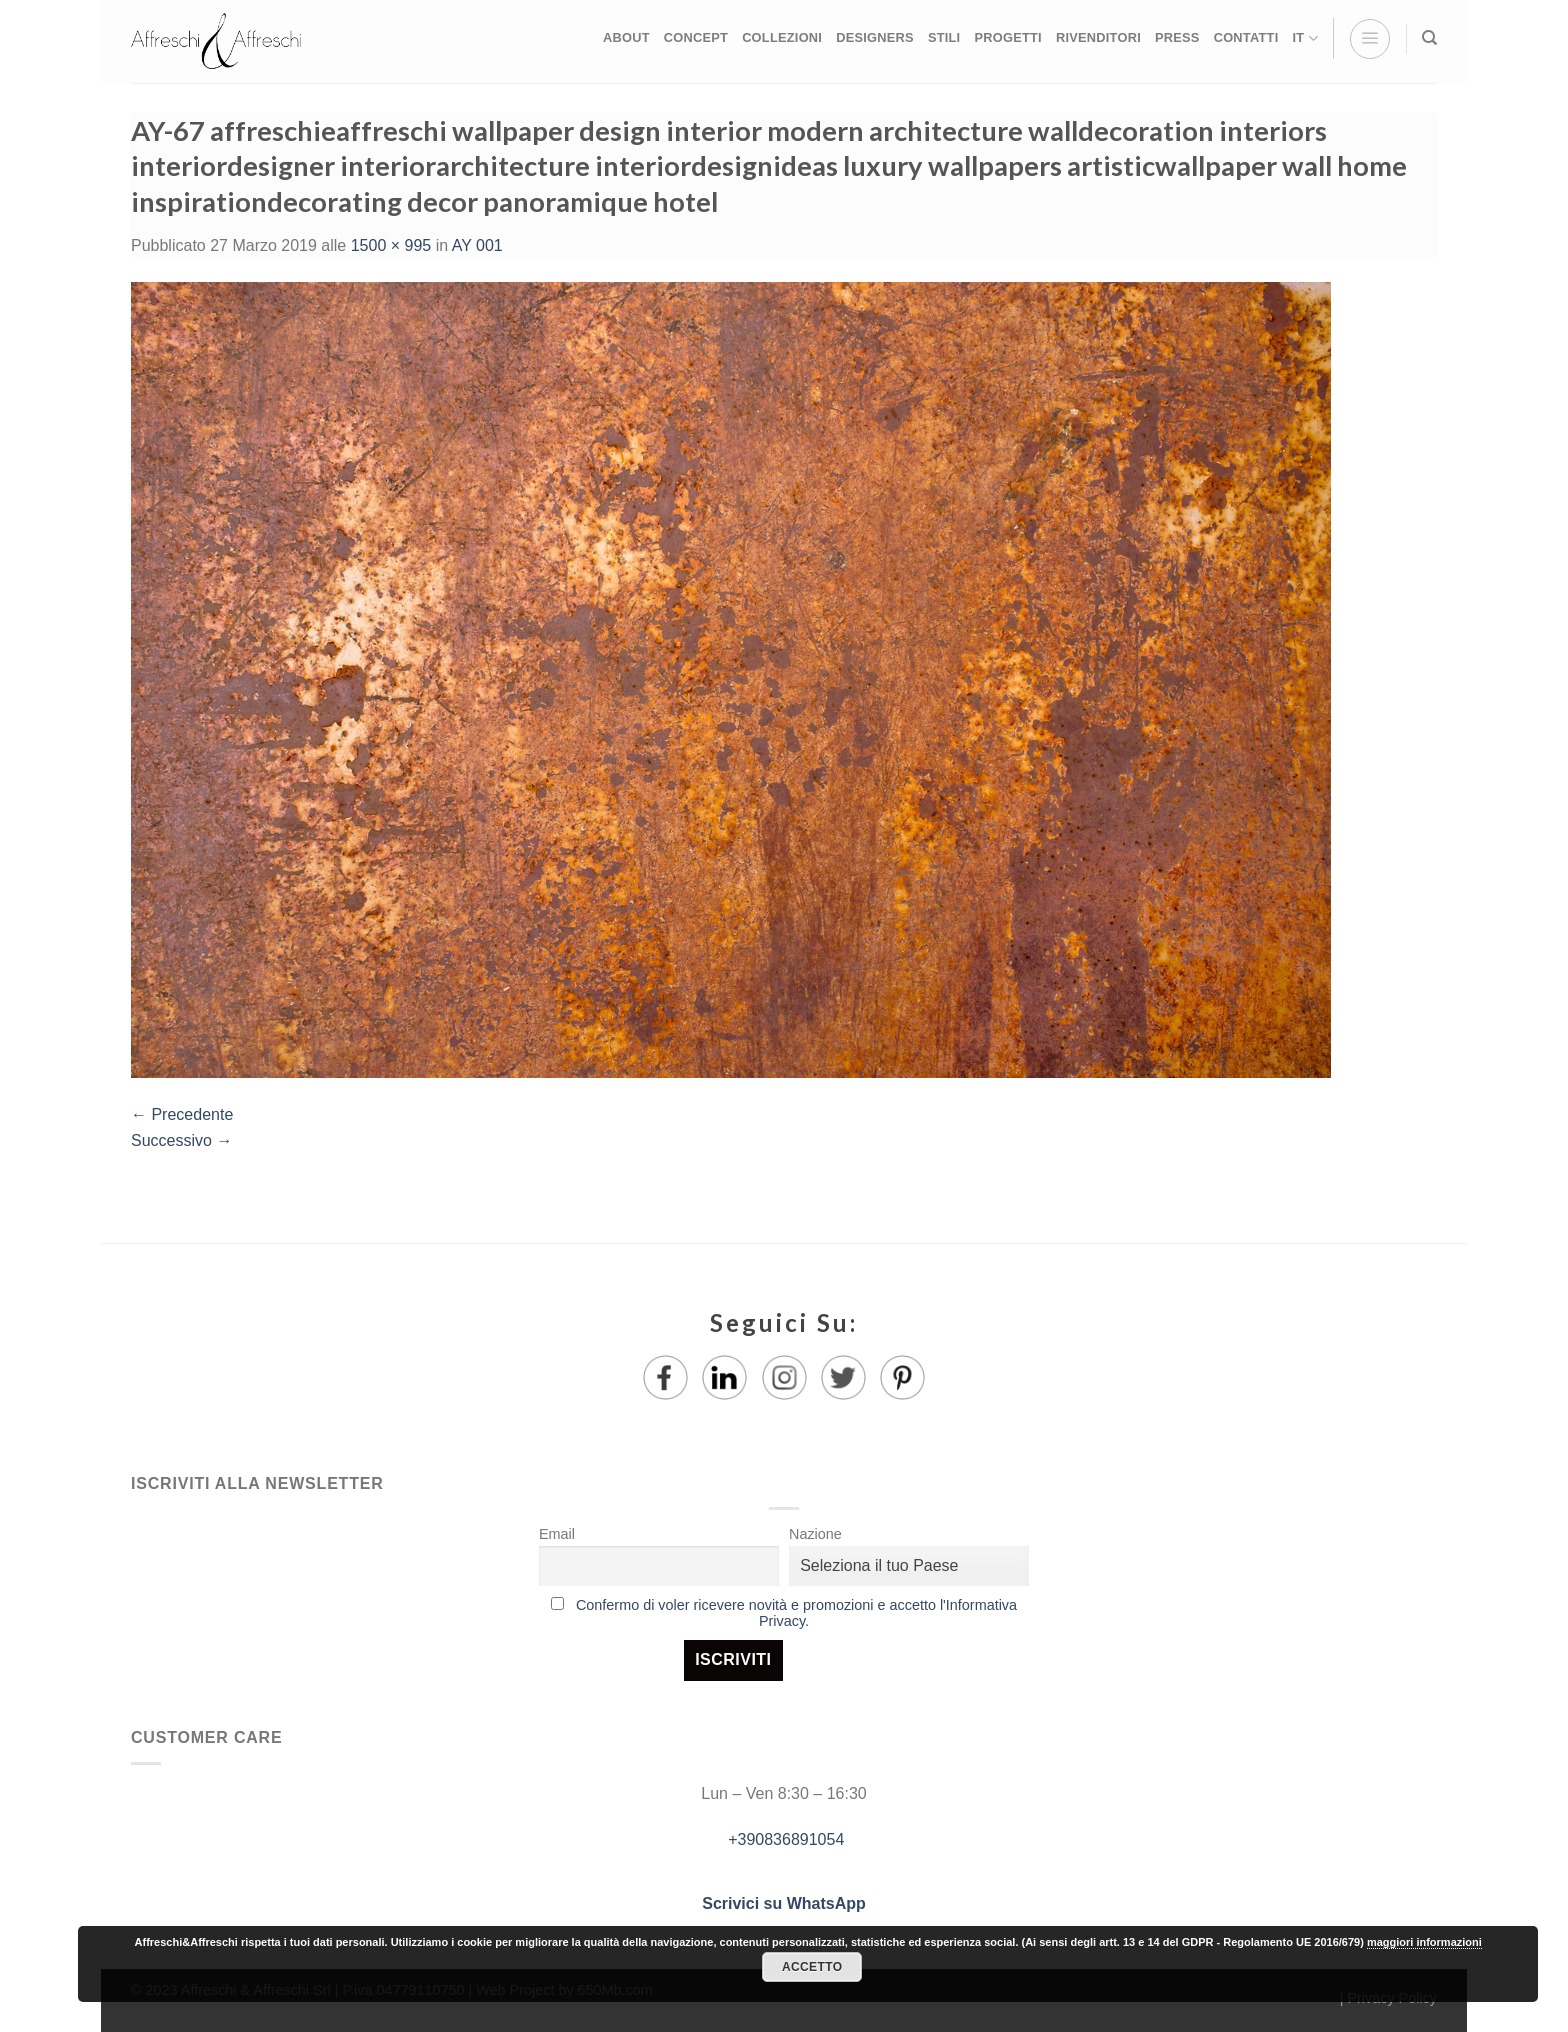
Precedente (182, 1114)
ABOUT (626, 37)
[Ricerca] (1429, 38)
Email (557, 1534)
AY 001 (477, 245)
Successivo (181, 1140)
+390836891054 (784, 1839)
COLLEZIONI (782, 37)
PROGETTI (1007, 37)
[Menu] (1370, 39)
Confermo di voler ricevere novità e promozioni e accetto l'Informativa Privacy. (796, 1613)
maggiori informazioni (1424, 1942)
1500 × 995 (391, 245)
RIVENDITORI (1098, 37)
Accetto (812, 1967)
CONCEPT (696, 37)
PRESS (1177, 37)
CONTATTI (1246, 37)
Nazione (815, 1534)
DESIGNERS (875, 37)
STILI (944, 37)
